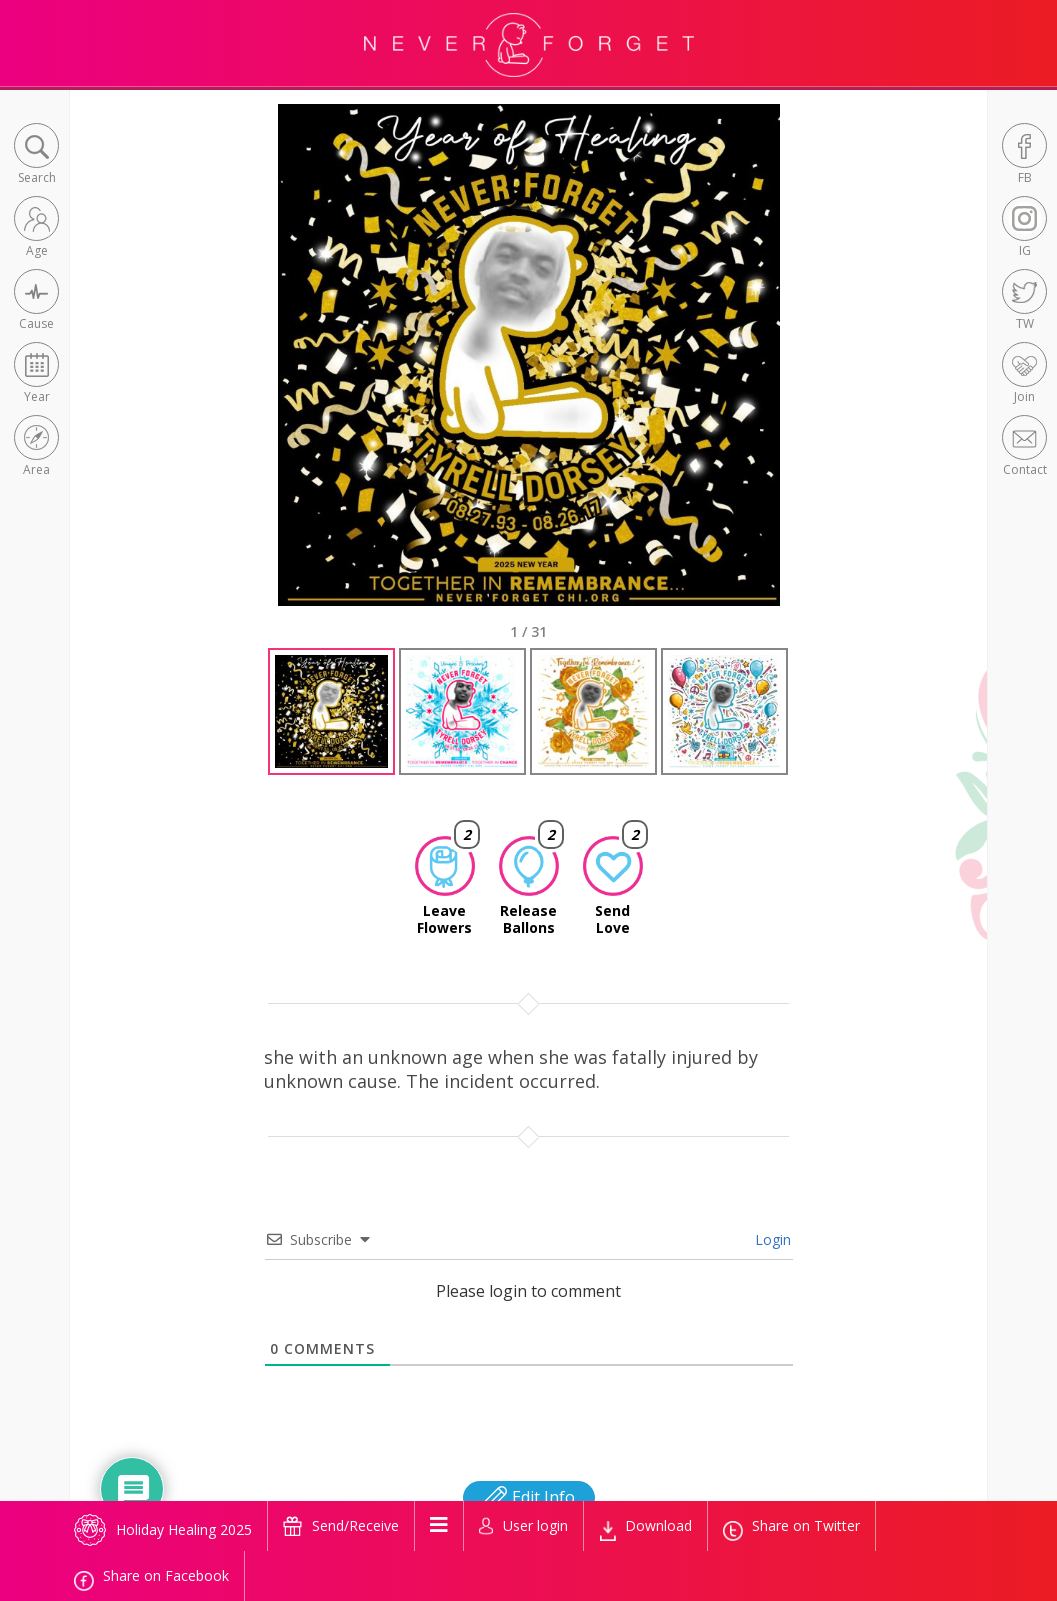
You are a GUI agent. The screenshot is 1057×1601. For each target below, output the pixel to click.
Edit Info (529, 1497)
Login (771, 1239)
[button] (36, 155)
